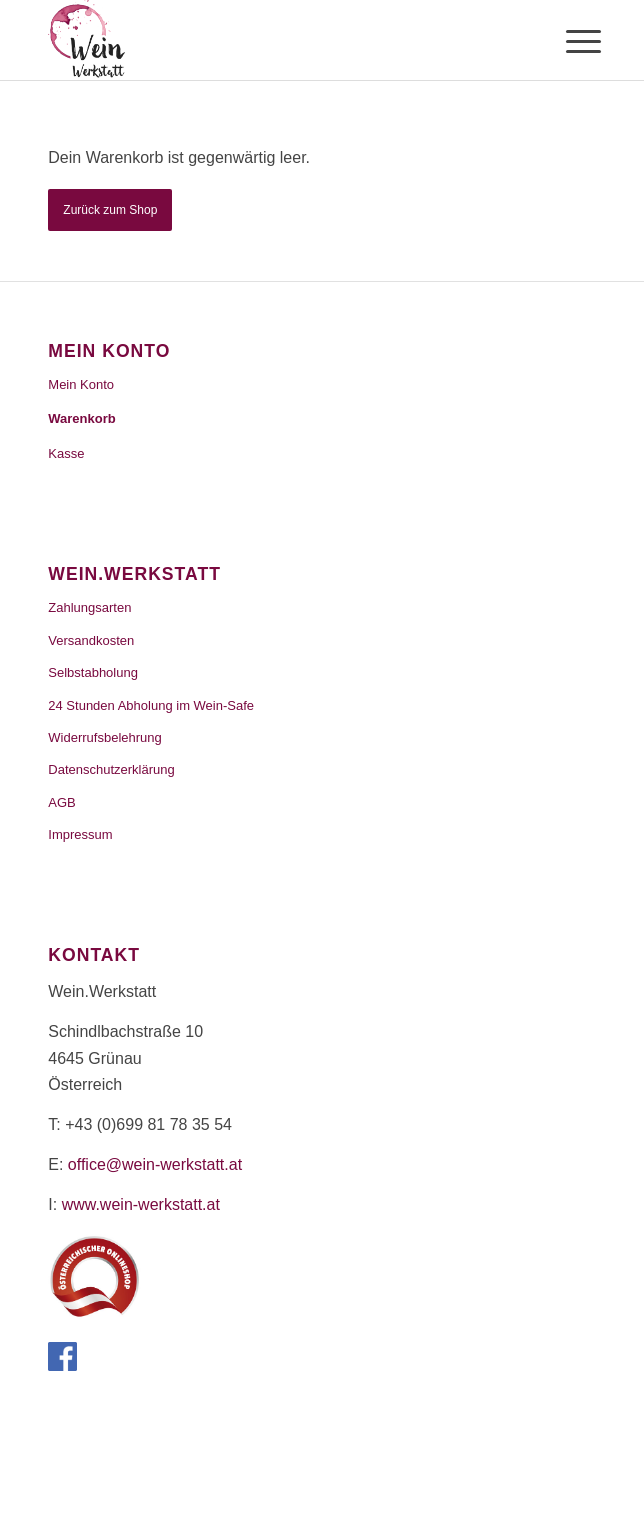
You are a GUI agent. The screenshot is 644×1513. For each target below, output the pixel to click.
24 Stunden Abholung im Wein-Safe (151, 705)
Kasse (66, 453)
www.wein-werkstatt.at (141, 1204)
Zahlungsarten (89, 607)
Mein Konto (81, 384)
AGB (61, 802)
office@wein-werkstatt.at (155, 1164)
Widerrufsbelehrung (104, 737)
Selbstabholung (93, 672)
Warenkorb (81, 418)
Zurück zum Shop (110, 210)
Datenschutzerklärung (111, 769)
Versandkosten (91, 640)
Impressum (80, 834)
